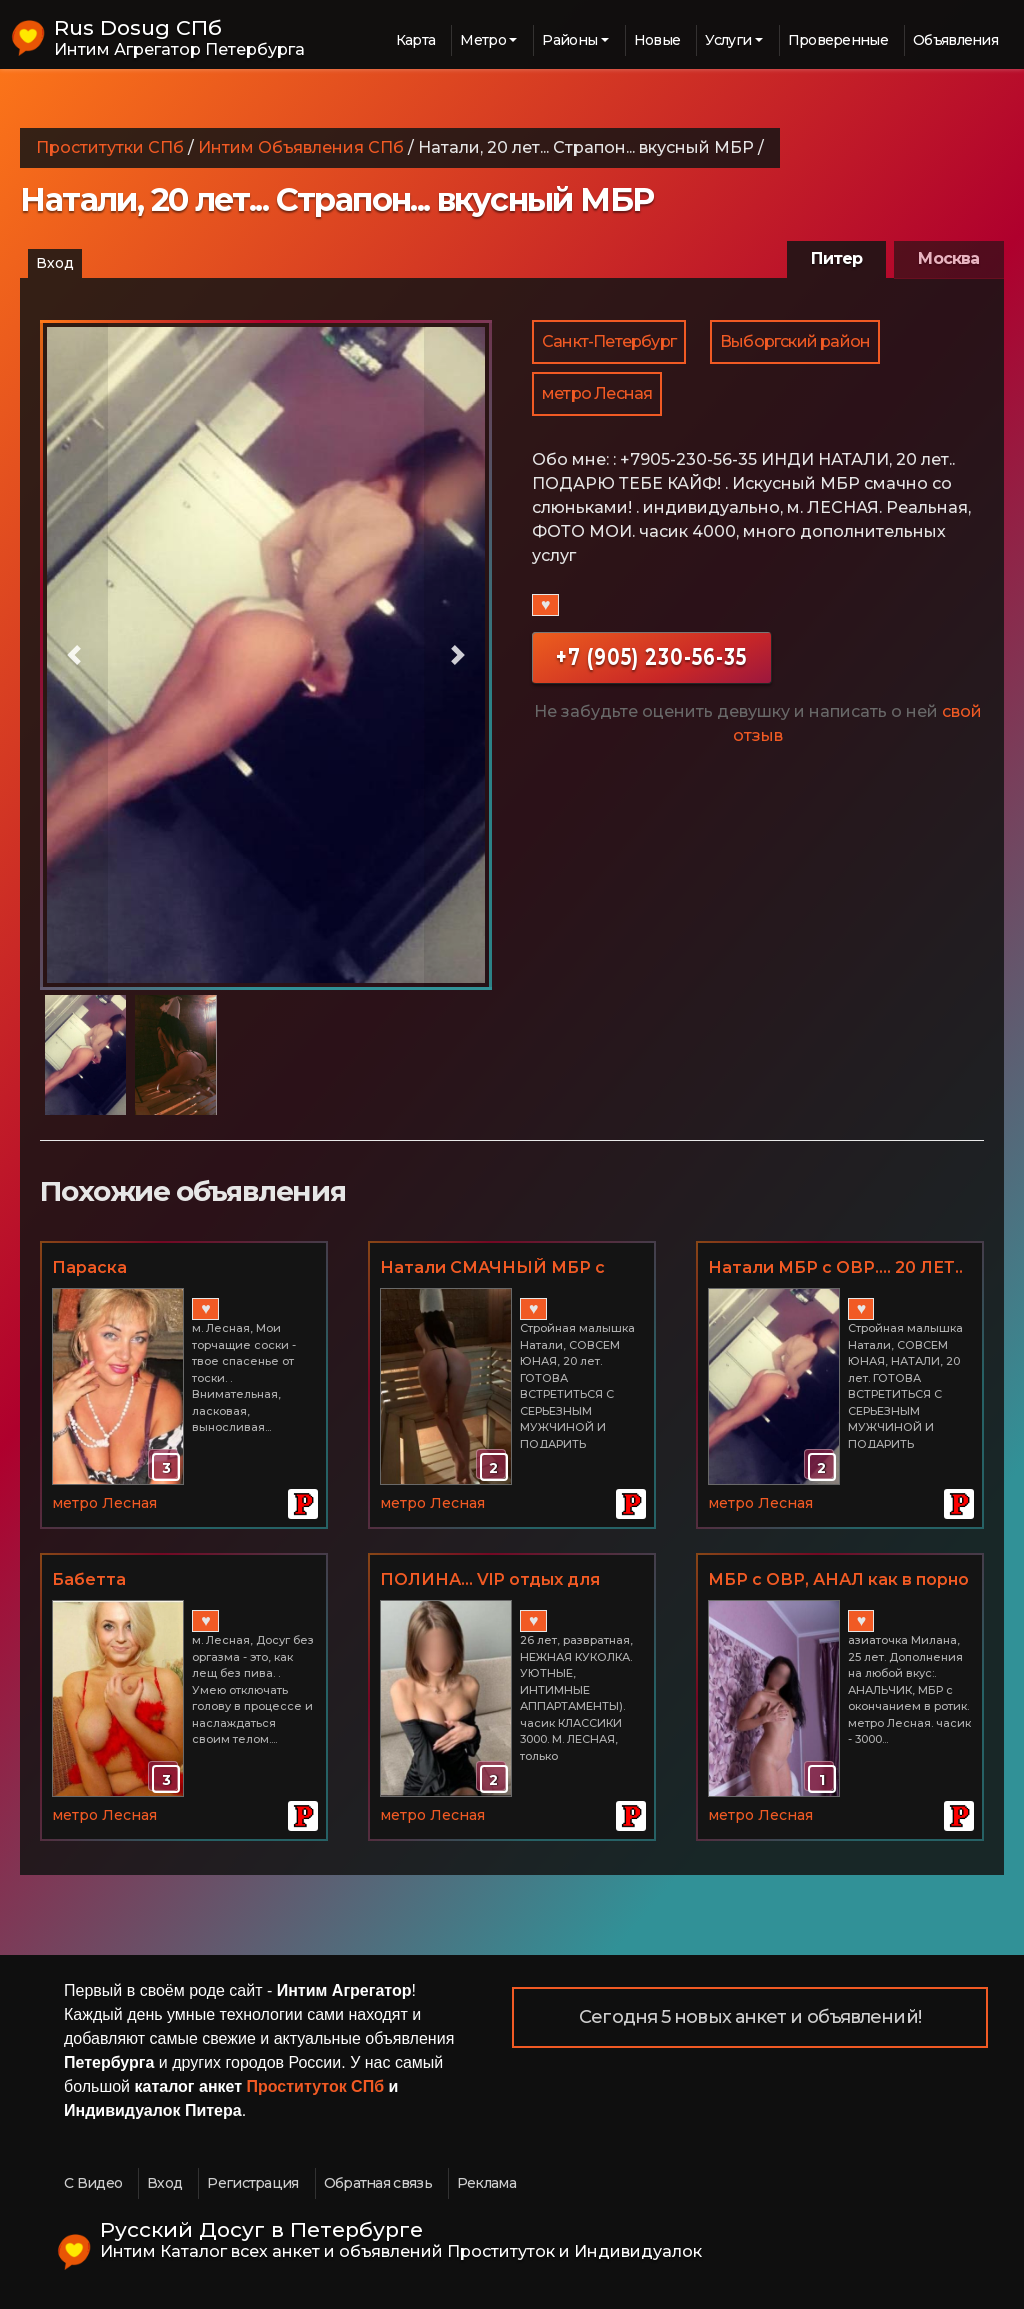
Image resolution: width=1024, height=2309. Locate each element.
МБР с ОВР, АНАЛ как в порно (838, 1579)
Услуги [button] (728, 40)
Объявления (955, 40)
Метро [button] (483, 40)
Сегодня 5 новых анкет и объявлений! (750, 2017)
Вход (55, 263)
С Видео (93, 2183)
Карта (416, 40)
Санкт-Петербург (609, 341)
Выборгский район (795, 341)
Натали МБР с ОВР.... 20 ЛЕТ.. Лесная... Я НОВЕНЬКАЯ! (835, 1269)
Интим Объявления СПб (301, 147)
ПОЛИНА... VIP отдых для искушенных (490, 1581)
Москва (948, 258)
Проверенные (838, 40)
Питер (836, 258)
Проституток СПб (316, 2086)
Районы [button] (569, 40)
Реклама (486, 2183)
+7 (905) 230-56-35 (651, 656)
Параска (89, 1267)
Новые (657, 40)
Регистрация (252, 2183)
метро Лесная (597, 393)
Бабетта (89, 1579)
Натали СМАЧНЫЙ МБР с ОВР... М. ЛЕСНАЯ (492, 1269)
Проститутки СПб (110, 147)
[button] (74, 655)
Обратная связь (378, 2183)
